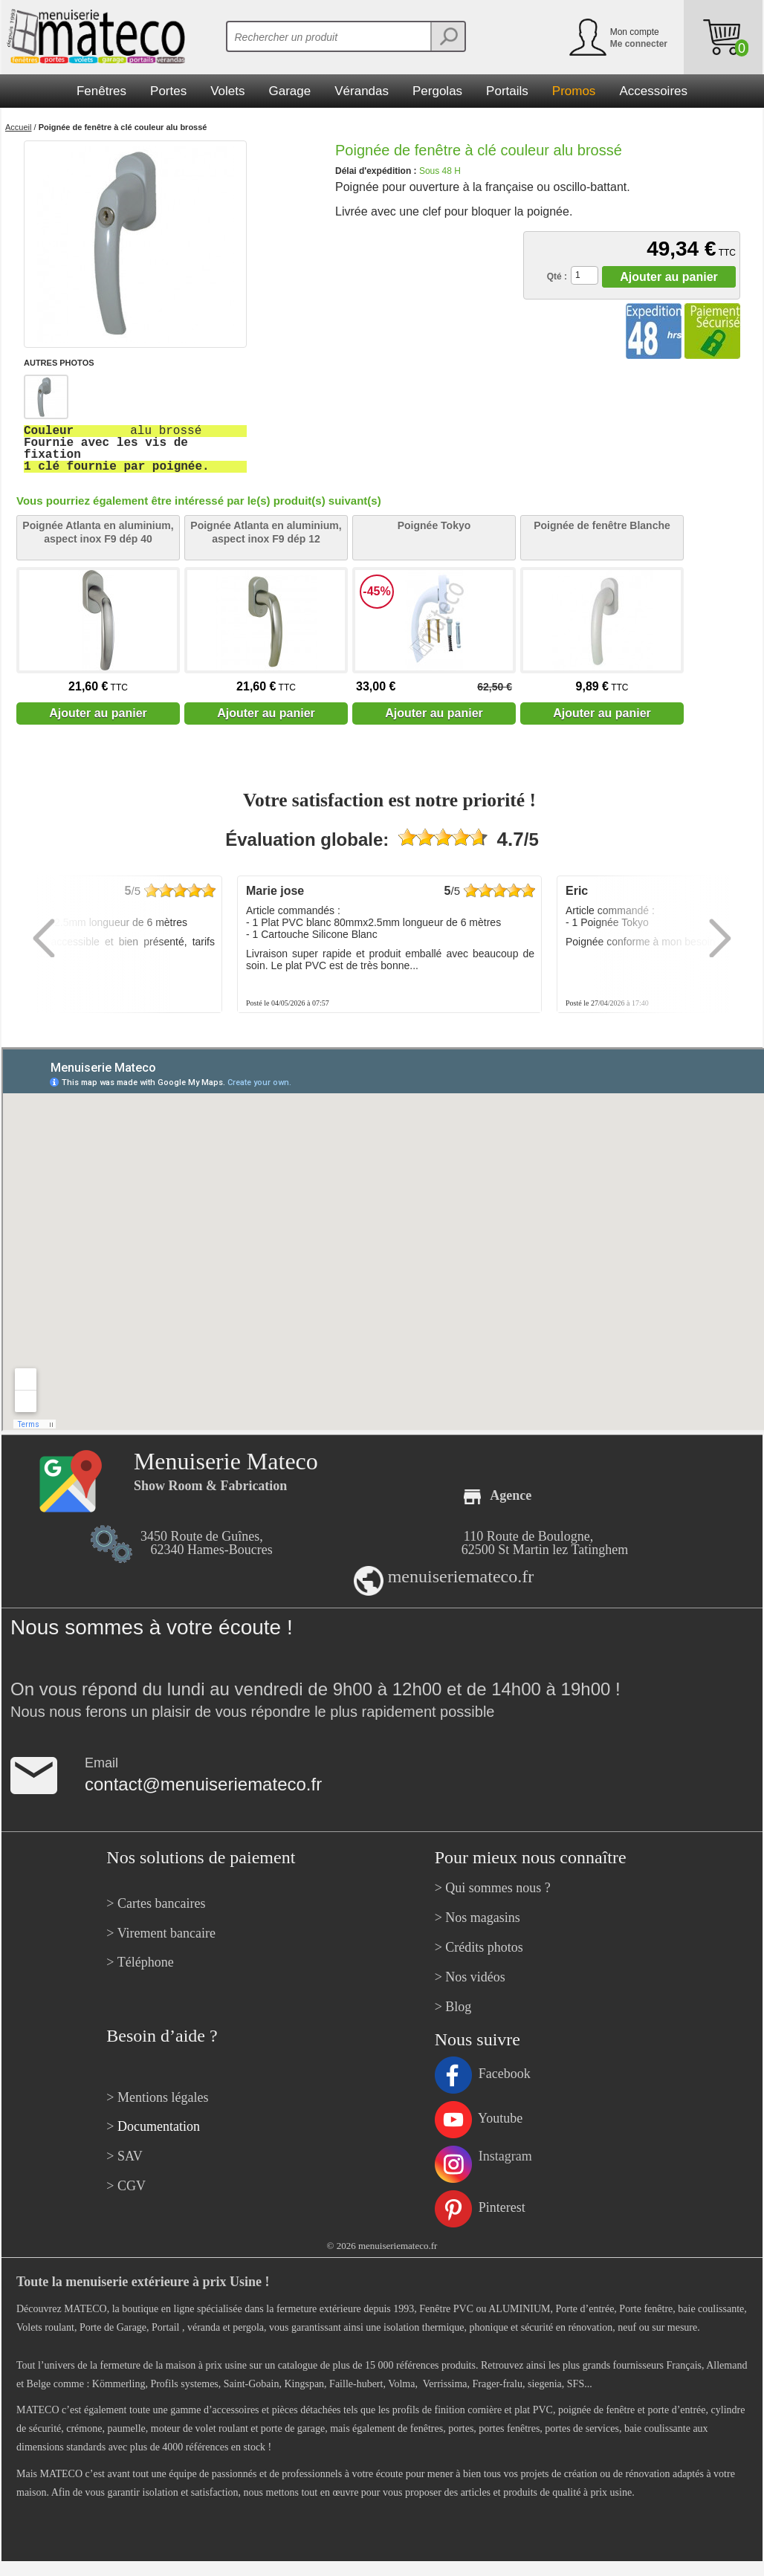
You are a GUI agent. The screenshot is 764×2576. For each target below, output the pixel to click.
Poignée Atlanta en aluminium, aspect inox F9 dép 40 (97, 532)
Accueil (18, 127)
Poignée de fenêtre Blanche (602, 525)
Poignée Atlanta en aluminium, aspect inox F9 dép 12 (265, 532)
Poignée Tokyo (434, 525)
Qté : (557, 276)
